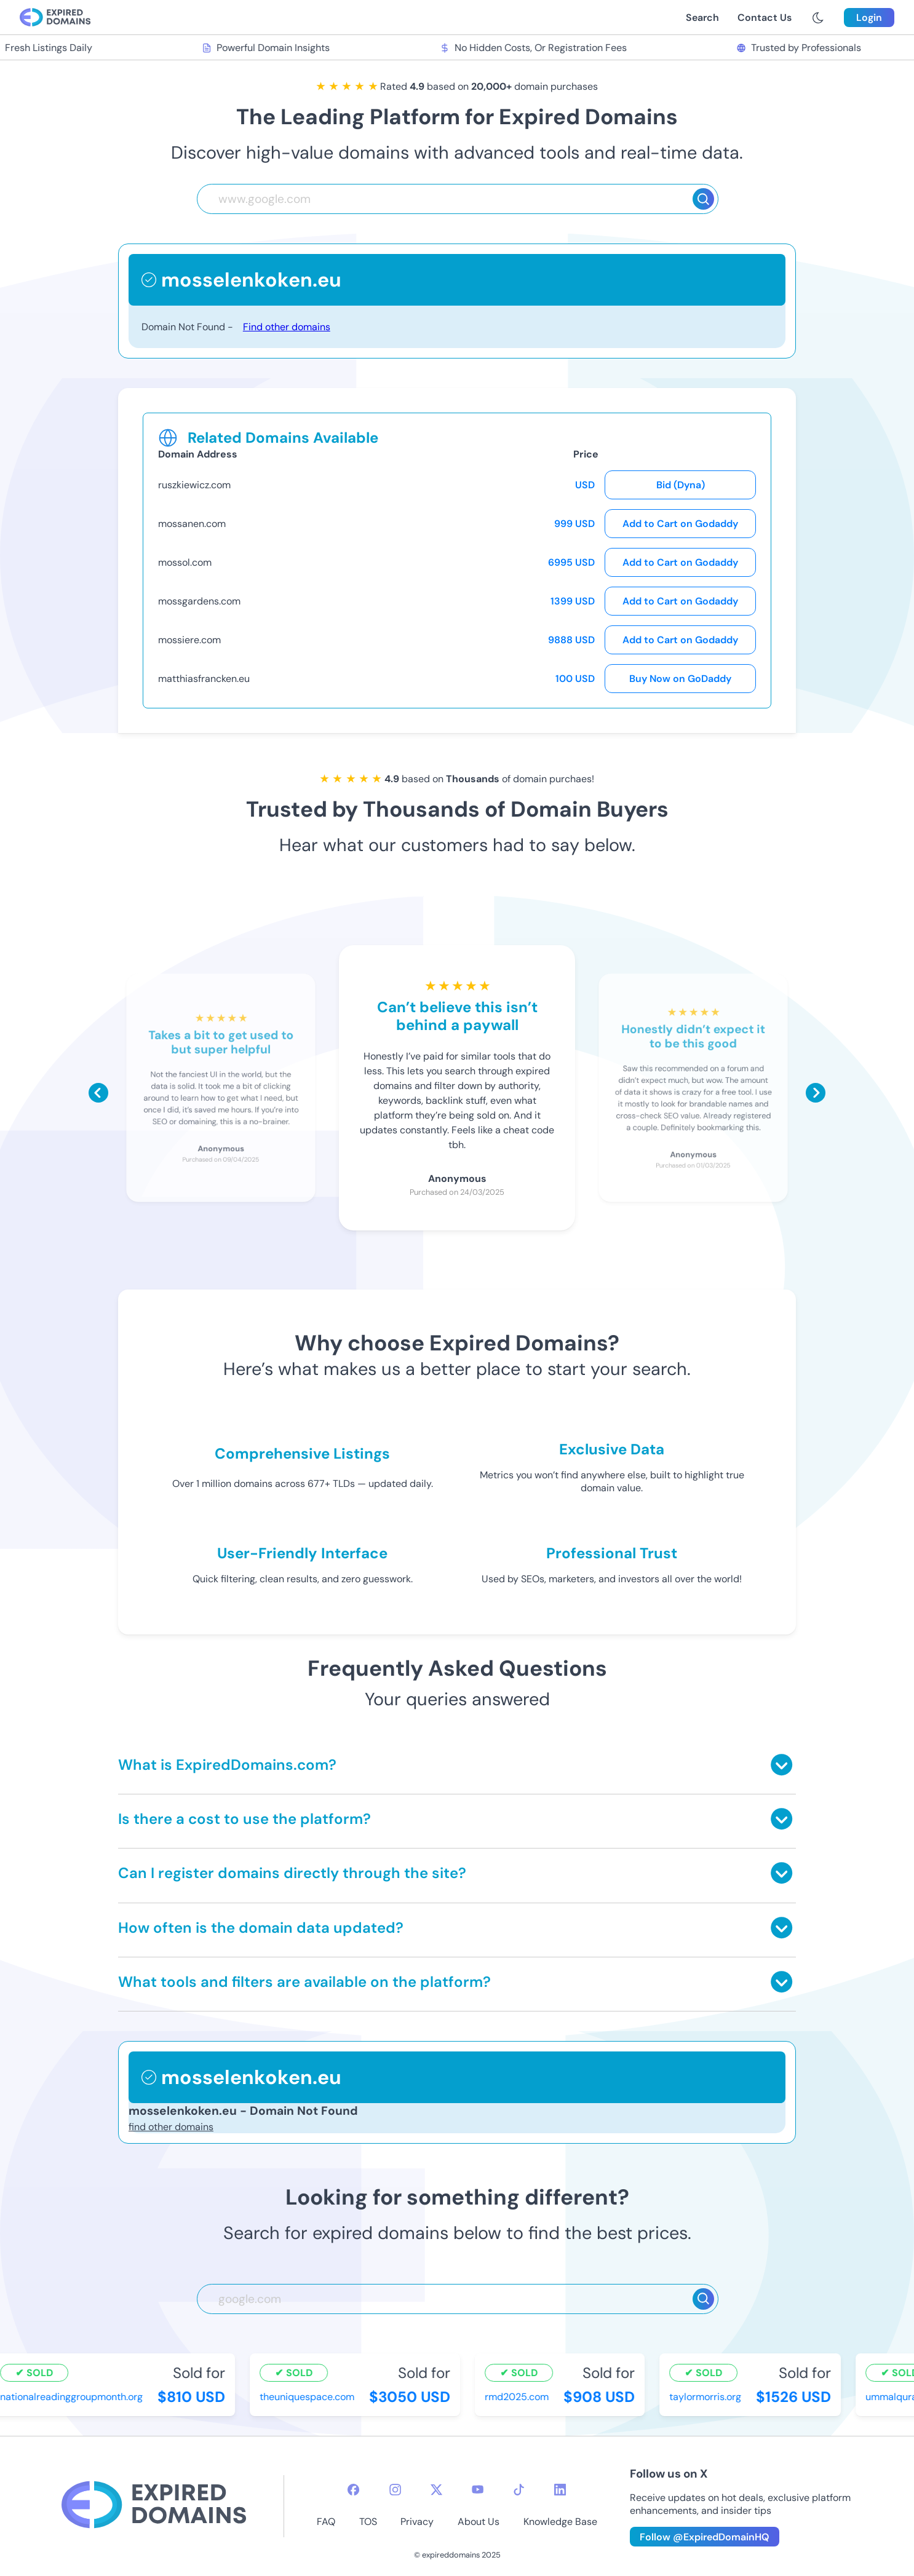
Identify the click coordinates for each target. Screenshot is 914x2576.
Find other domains (286, 326)
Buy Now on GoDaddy (680, 678)
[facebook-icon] (353, 2489)
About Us (478, 2521)
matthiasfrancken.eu (204, 678)
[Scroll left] (98, 1093)
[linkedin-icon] (560, 2489)
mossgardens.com (199, 601)
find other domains (171, 2126)
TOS (368, 2521)
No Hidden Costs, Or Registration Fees (534, 47)
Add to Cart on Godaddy (680, 523)
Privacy (417, 2521)
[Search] (703, 199)
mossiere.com (189, 639)
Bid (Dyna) (680, 484)
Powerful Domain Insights (268, 47)
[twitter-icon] (436, 2489)
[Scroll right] (815, 1093)
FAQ (326, 2521)
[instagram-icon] (395, 2489)
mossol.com (185, 562)
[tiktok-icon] (519, 2489)
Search (702, 17)
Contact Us (764, 17)
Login (869, 17)
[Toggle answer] (781, 1764)
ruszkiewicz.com (194, 484)
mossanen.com (192, 523)
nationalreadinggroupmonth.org (73, 2396)
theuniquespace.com (308, 2396)
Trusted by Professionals (800, 47)
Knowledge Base (560, 2521)
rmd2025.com (518, 2396)
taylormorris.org (707, 2396)
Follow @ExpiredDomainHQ (704, 2536)
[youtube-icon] (477, 2489)
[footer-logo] (154, 2506)
